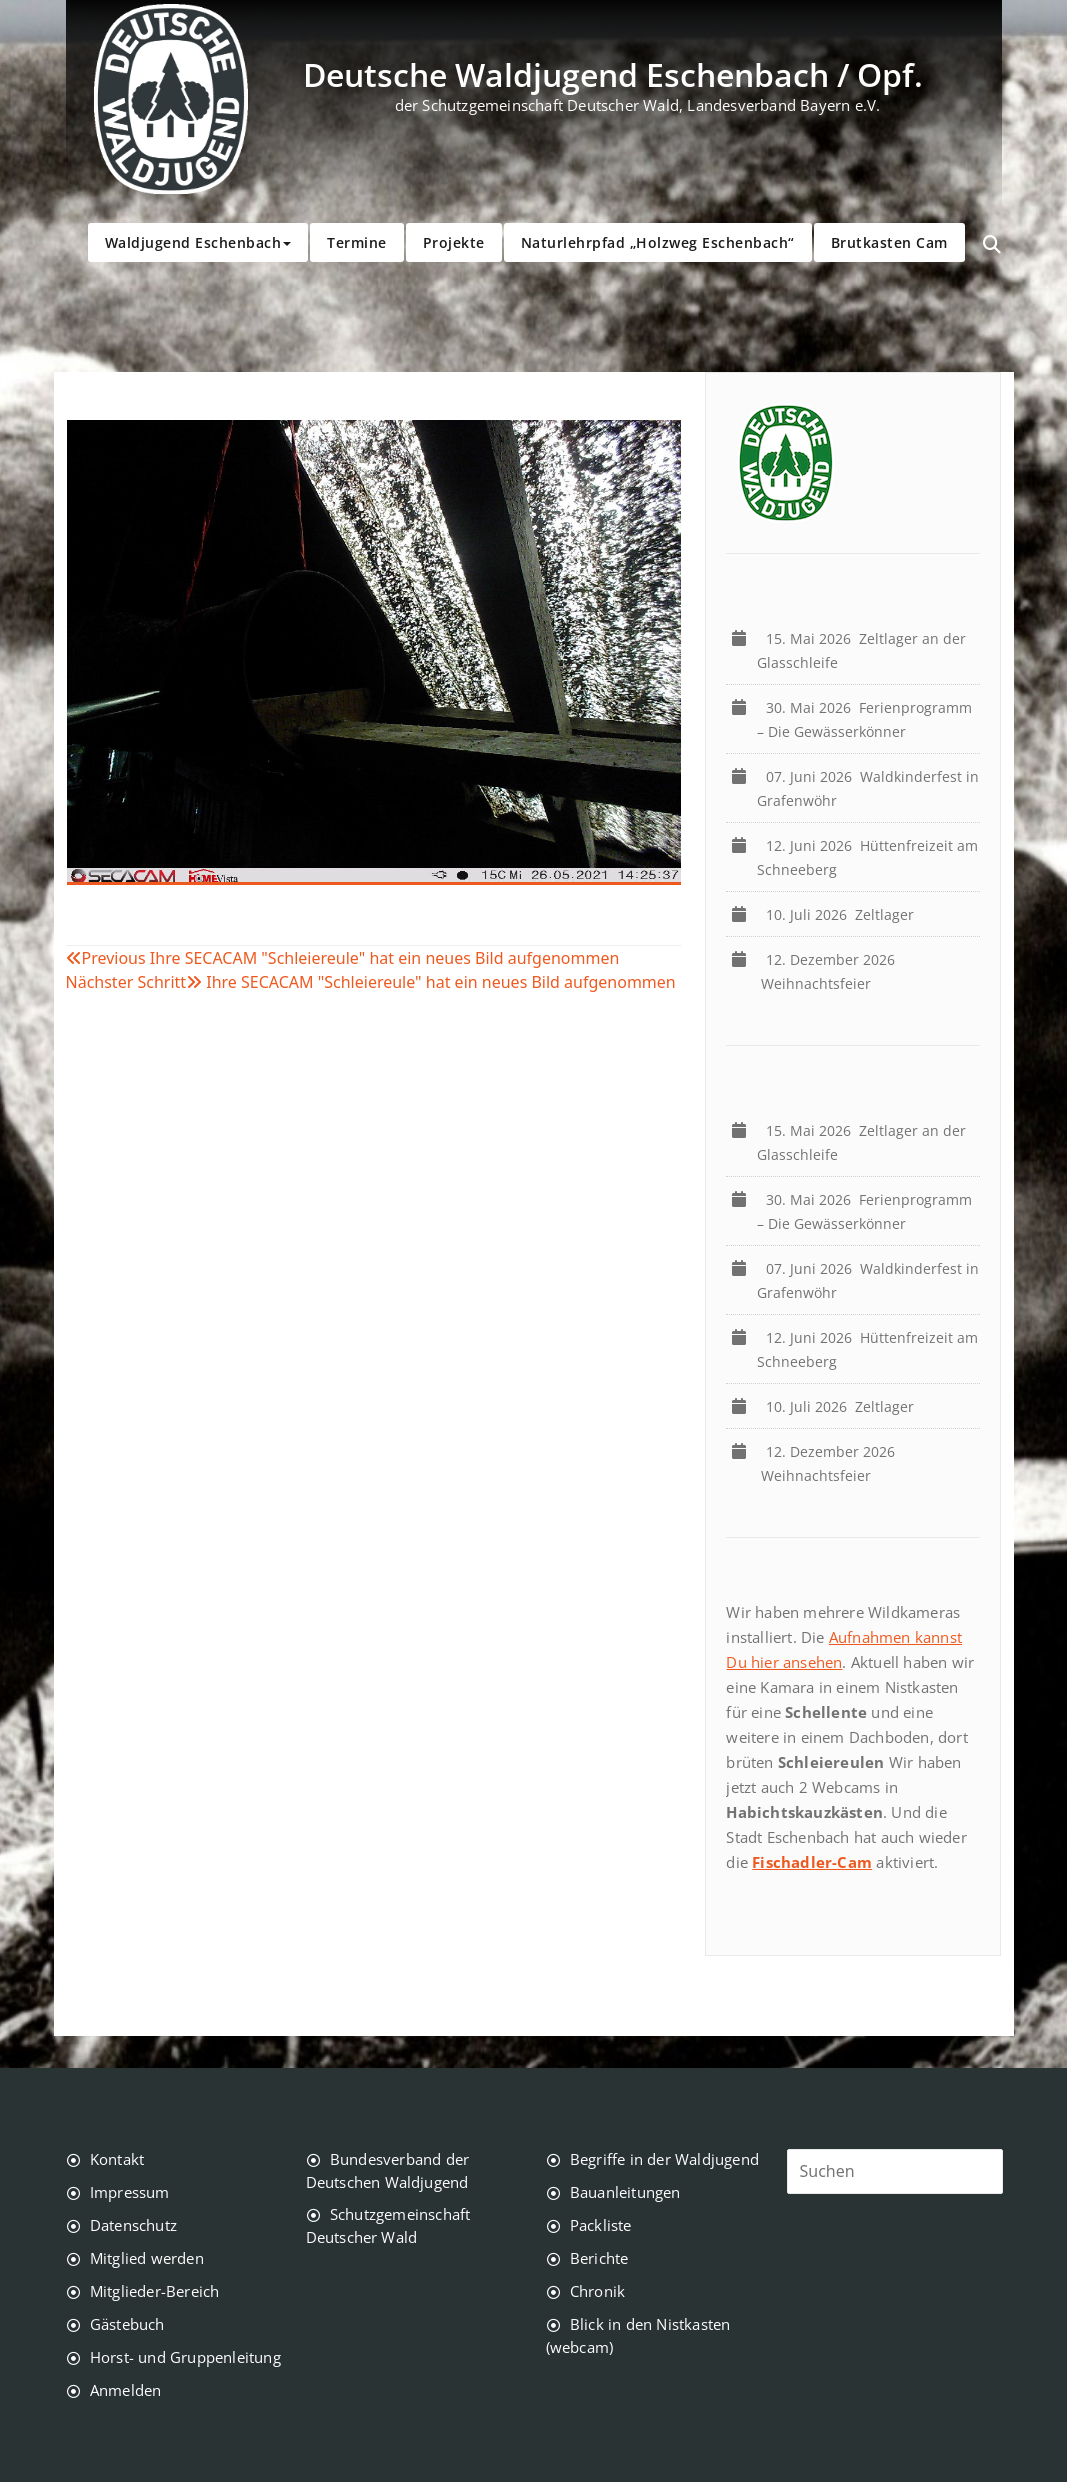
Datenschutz (133, 2225)
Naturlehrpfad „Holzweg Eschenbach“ (658, 242)
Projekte (454, 242)
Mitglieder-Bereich (155, 2291)
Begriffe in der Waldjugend (664, 2159)
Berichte (599, 2258)
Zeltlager (844, 914)
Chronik (597, 2291)
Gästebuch (127, 2324)
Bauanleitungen (625, 2192)
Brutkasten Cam (889, 242)
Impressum (130, 2192)
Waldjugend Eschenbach (198, 242)
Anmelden (126, 2390)
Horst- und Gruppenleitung (185, 2357)
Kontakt (117, 2159)
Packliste (601, 2225)
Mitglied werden (147, 2258)
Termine (357, 242)
